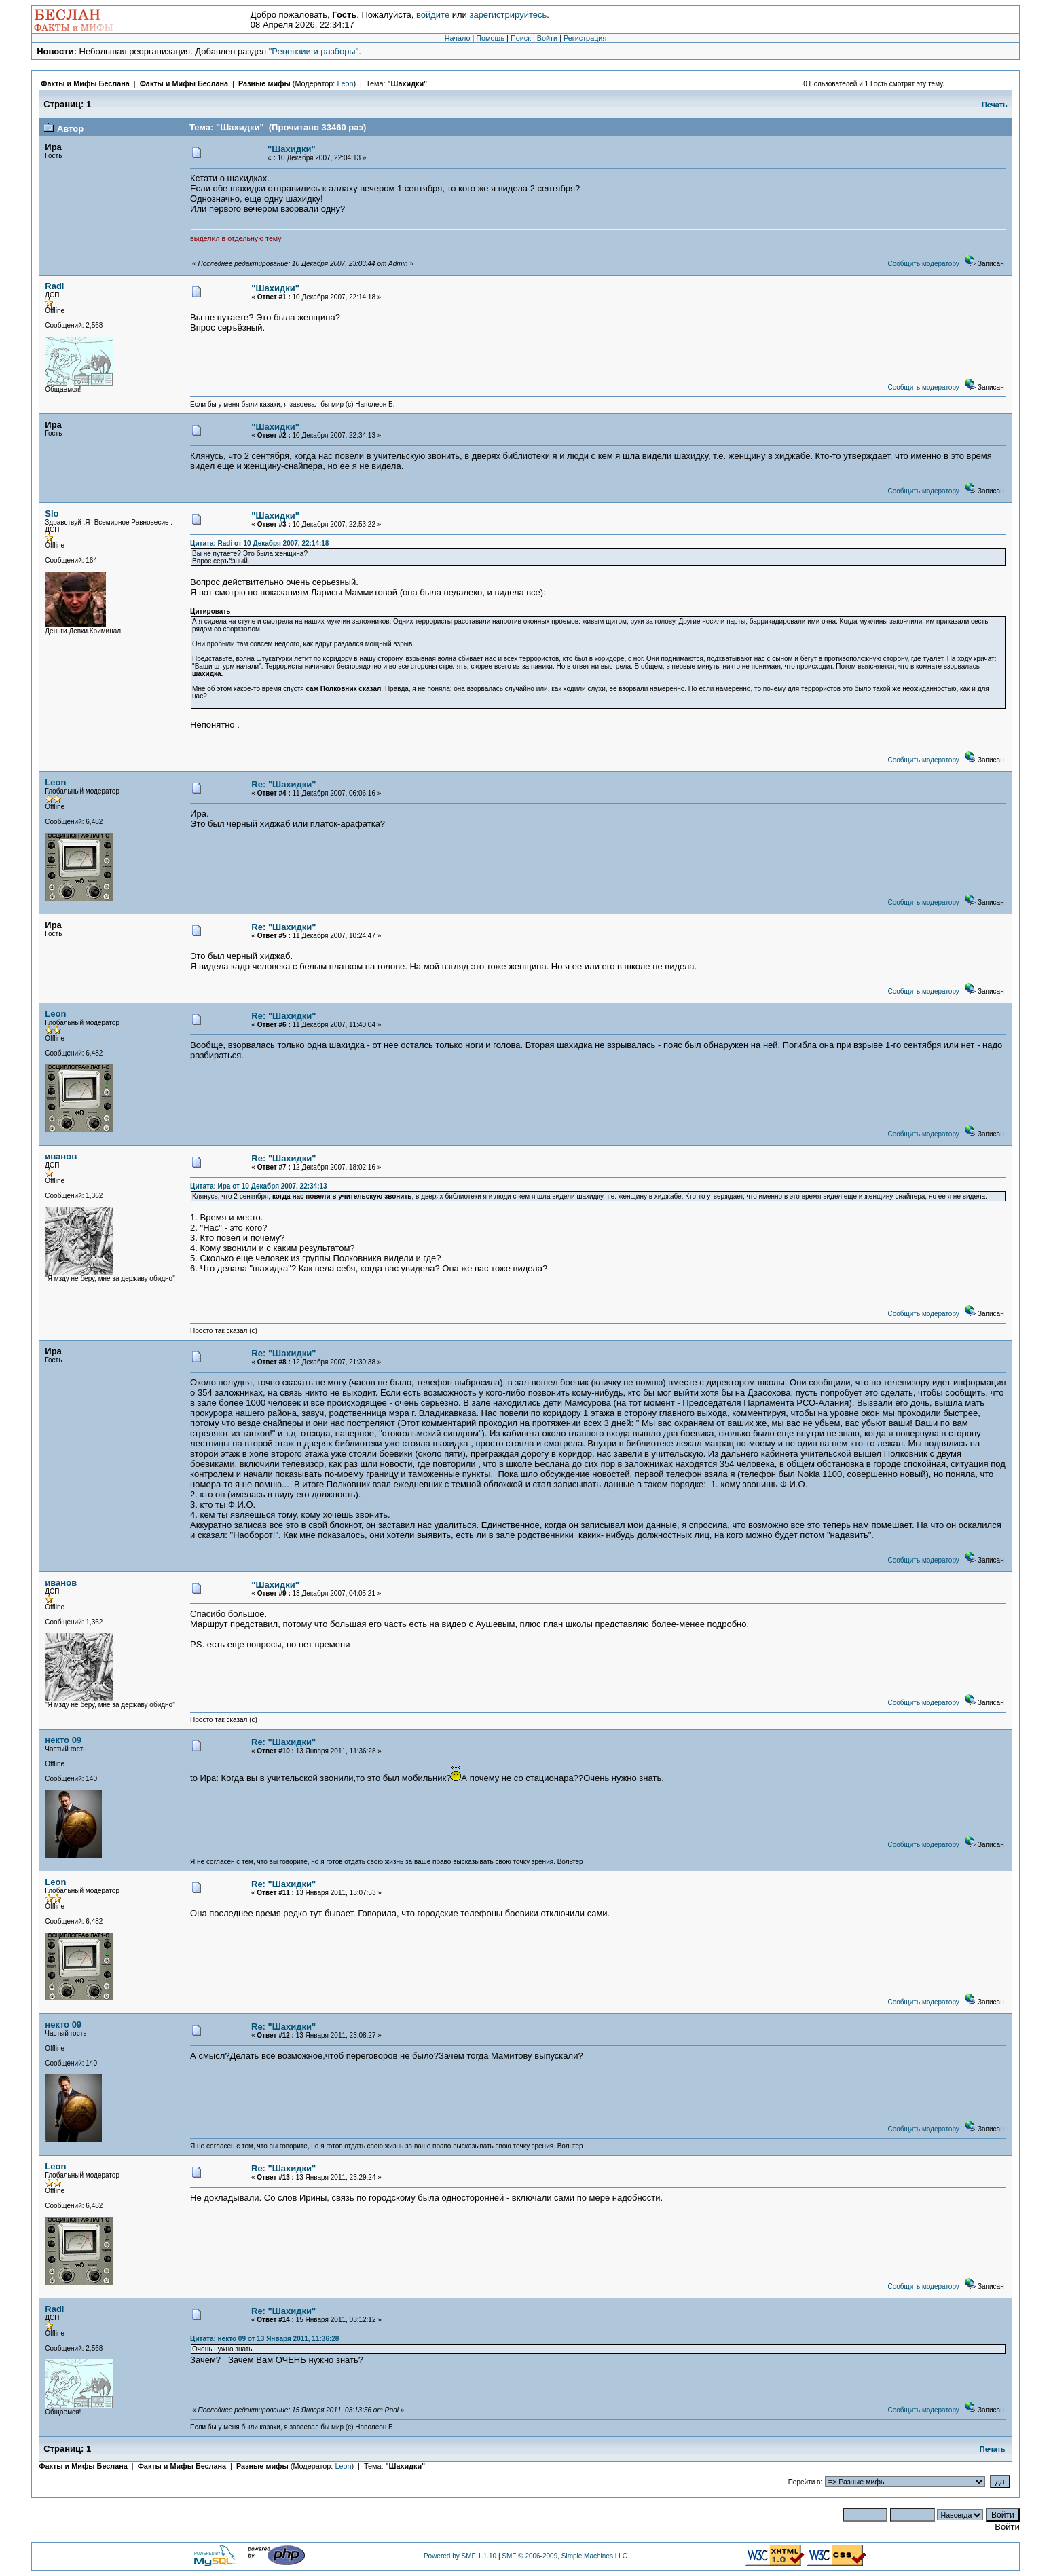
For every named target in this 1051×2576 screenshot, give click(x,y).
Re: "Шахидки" (283, 784)
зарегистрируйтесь (508, 15)
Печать (995, 104)
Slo (51, 513)
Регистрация (585, 38)
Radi (54, 286)
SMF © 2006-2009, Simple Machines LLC (564, 2556)
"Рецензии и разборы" (314, 51)
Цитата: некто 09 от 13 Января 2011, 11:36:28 (264, 2338)
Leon (345, 83)
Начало (458, 38)
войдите (432, 15)
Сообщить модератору (923, 263)
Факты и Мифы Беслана (85, 83)
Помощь (490, 38)
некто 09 (63, 1740)
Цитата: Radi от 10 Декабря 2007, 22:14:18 (259, 543)
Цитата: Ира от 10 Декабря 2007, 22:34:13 (258, 1186)
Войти (547, 38)
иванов (61, 1156)
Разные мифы (264, 83)
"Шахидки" (407, 83)
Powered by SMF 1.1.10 (460, 2556)
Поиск (521, 38)
